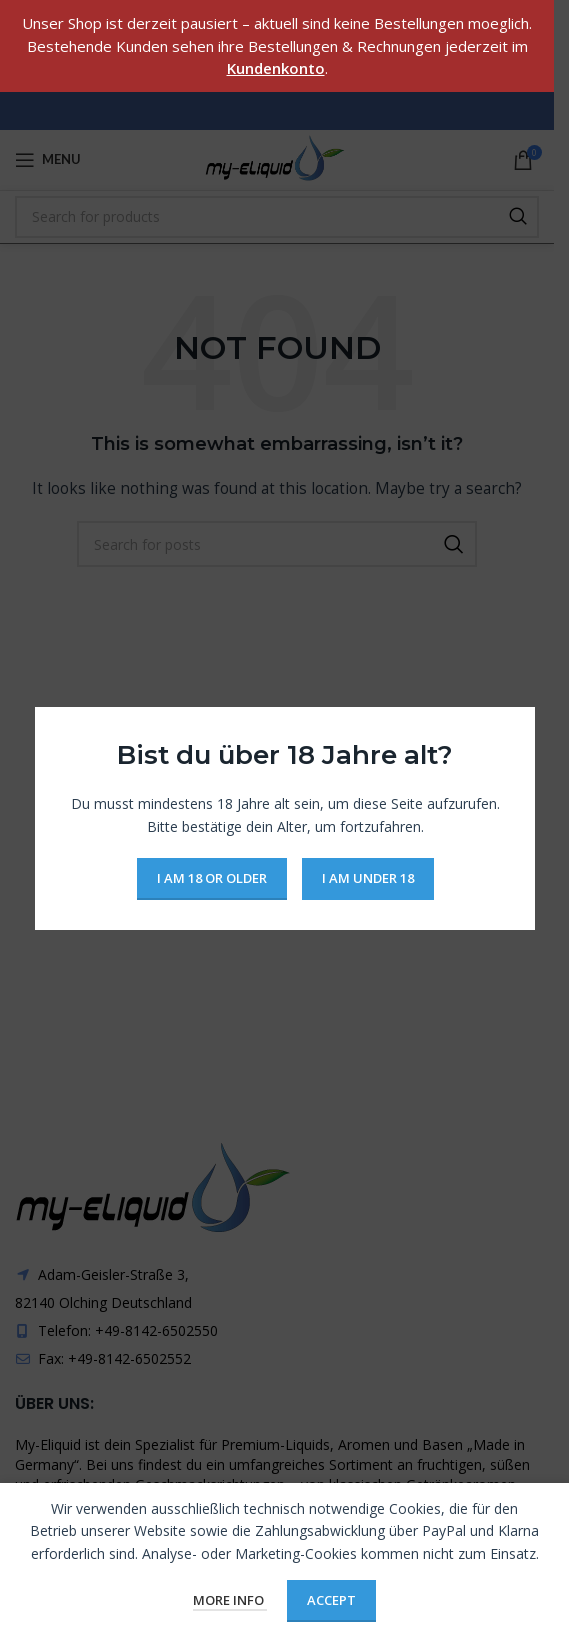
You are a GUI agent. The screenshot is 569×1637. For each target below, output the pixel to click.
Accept (331, 1600)
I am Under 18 (367, 878)
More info (230, 1600)
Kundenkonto (276, 68)
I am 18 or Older (211, 878)
